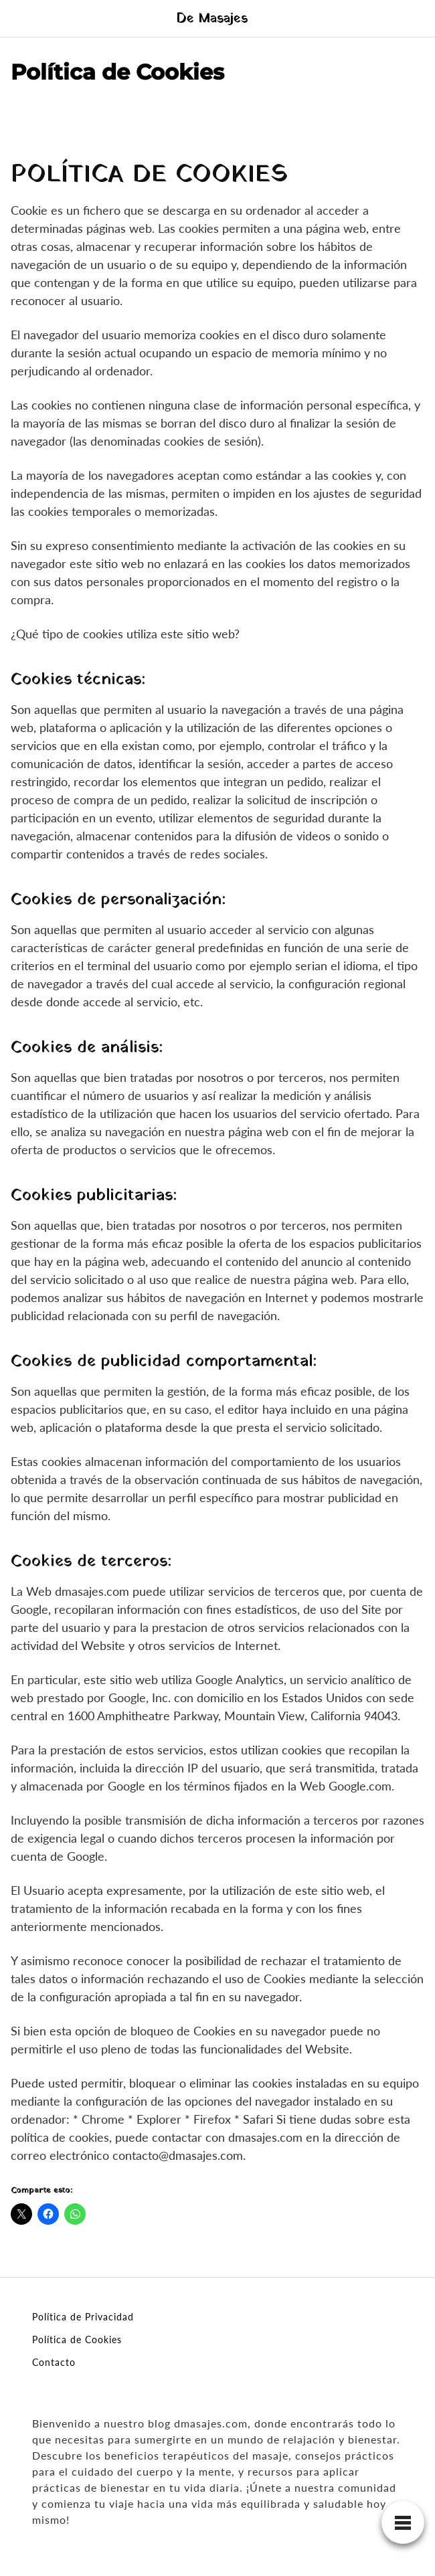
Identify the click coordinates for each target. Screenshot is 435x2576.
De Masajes (212, 18)
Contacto (54, 2362)
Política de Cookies (77, 2339)
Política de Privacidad (83, 2316)
